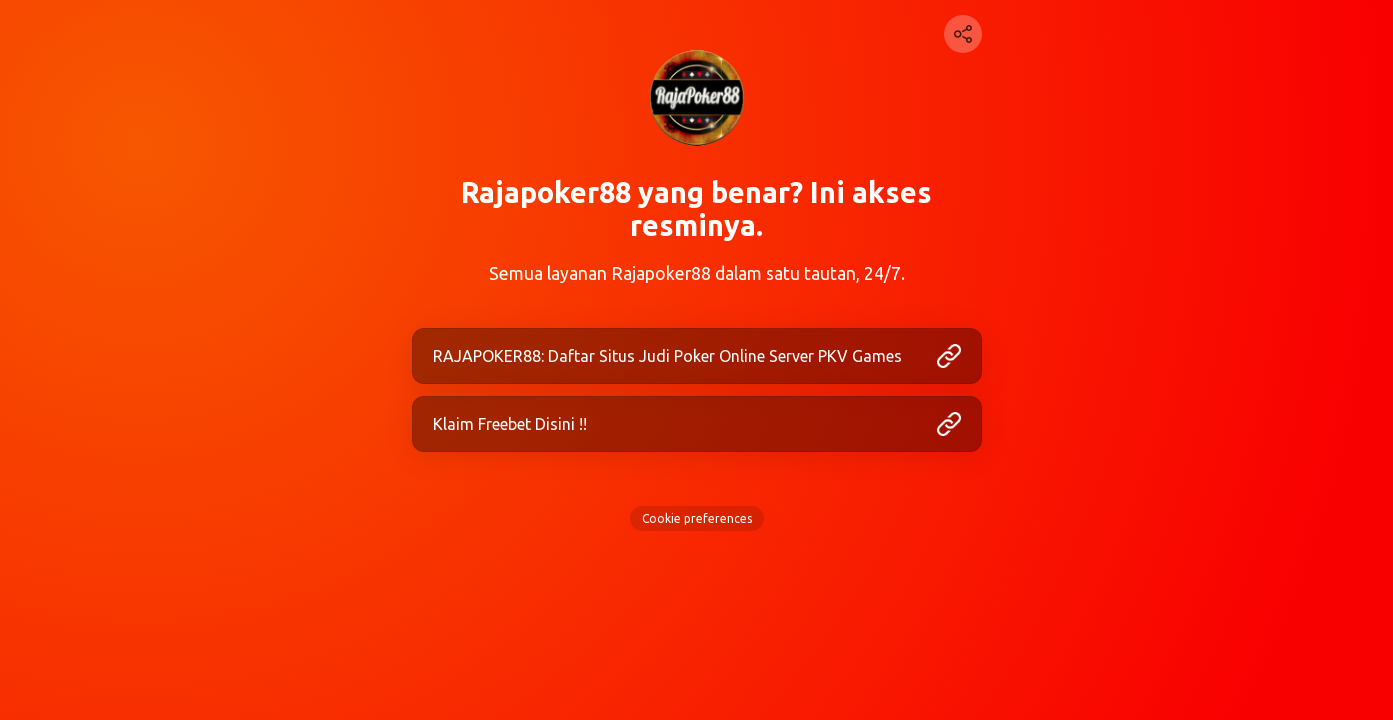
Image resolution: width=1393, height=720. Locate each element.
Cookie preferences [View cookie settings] (697, 518)
